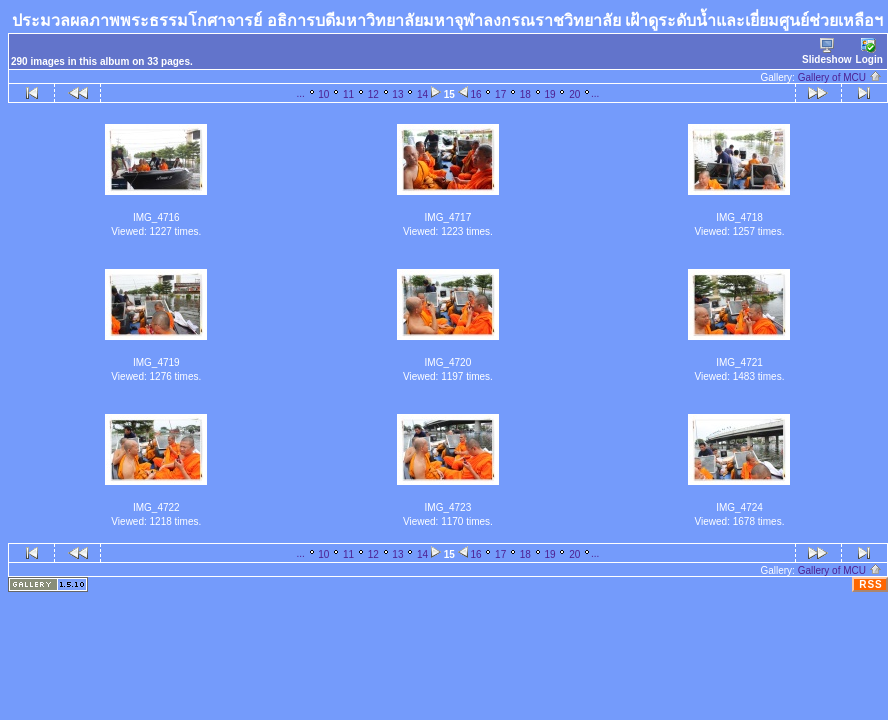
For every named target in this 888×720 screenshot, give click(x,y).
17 (500, 94)
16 (475, 94)
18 (525, 94)
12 (373, 94)
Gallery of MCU (840, 77)
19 (549, 94)
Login (869, 51)
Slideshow (826, 51)
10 (323, 94)
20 (574, 94)
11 (348, 94)
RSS (871, 584)
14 (422, 94)
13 (397, 94)
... (300, 93)
